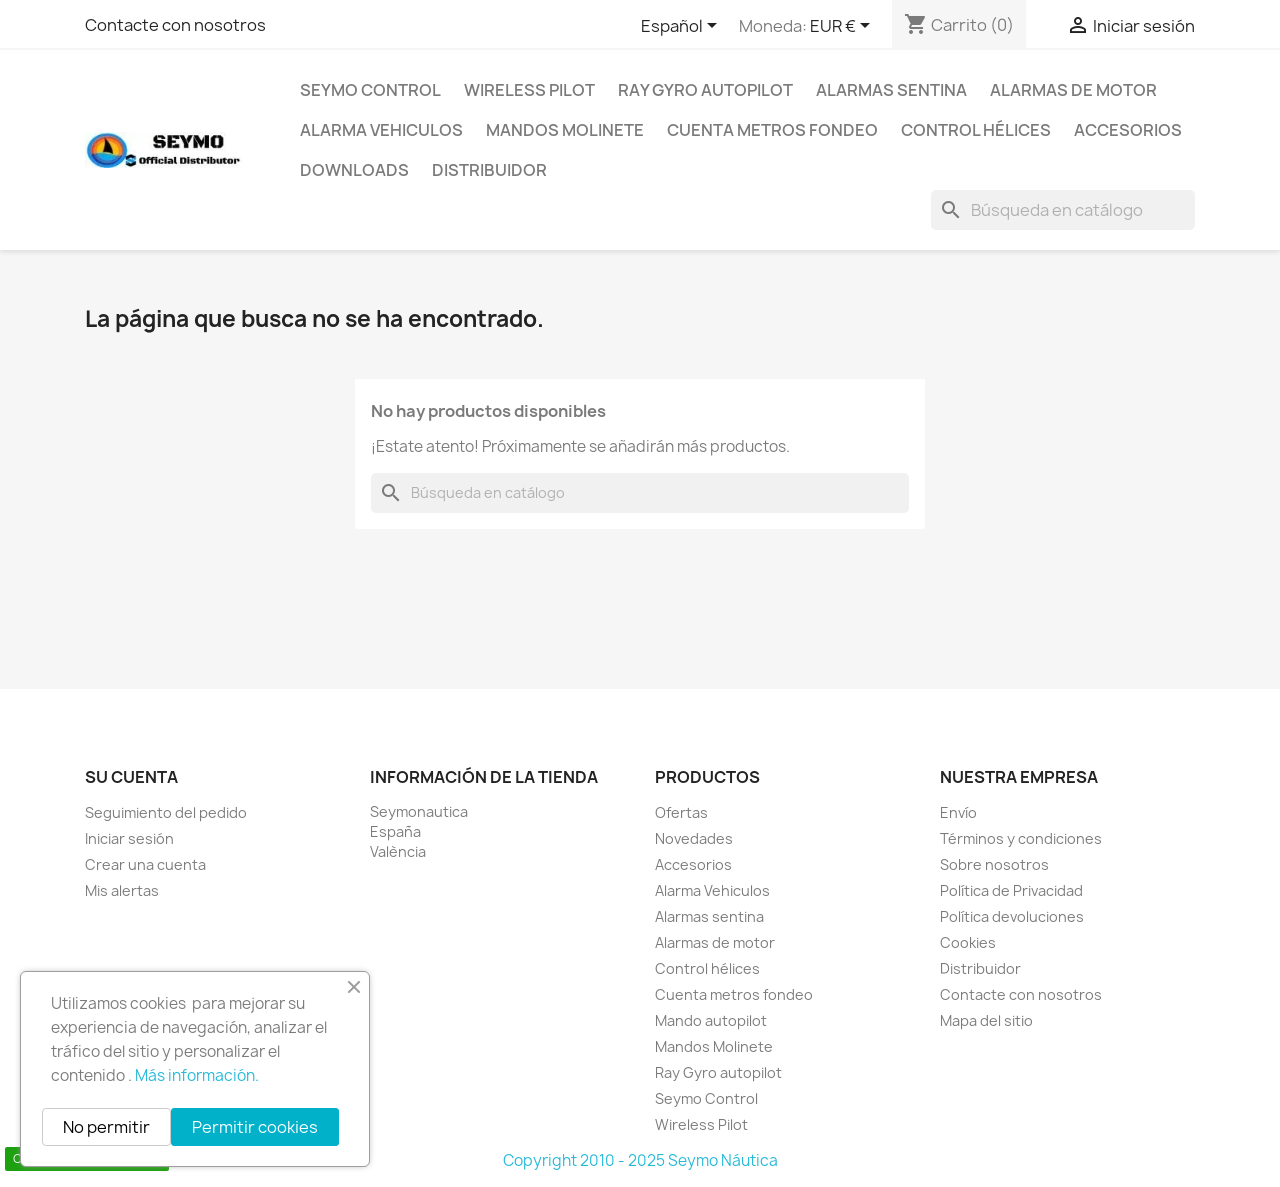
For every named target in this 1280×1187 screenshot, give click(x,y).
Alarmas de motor (1073, 90)
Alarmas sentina (891, 90)
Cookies (968, 942)
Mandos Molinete (565, 130)
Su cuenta (131, 777)
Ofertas (681, 812)
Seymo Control (370, 90)
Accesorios (1128, 130)
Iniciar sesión (129, 838)
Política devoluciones (1012, 916)
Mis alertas (122, 890)
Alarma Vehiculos (381, 130)
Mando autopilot (711, 1020)
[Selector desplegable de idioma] (682, 27)
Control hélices (976, 130)
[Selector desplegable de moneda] (843, 27)
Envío (958, 812)
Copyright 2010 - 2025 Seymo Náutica (640, 1160)
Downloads (354, 170)
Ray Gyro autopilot (705, 90)
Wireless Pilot (529, 90)
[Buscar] (1063, 210)
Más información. (197, 1075)
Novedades (694, 838)
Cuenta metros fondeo (772, 130)
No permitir (106, 1127)
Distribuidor (489, 170)
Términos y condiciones (1021, 838)
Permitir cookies (255, 1127)
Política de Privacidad (1011, 890)
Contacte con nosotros (175, 25)
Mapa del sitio (986, 1020)
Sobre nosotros (994, 864)
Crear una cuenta (145, 864)
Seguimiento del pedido (166, 812)
